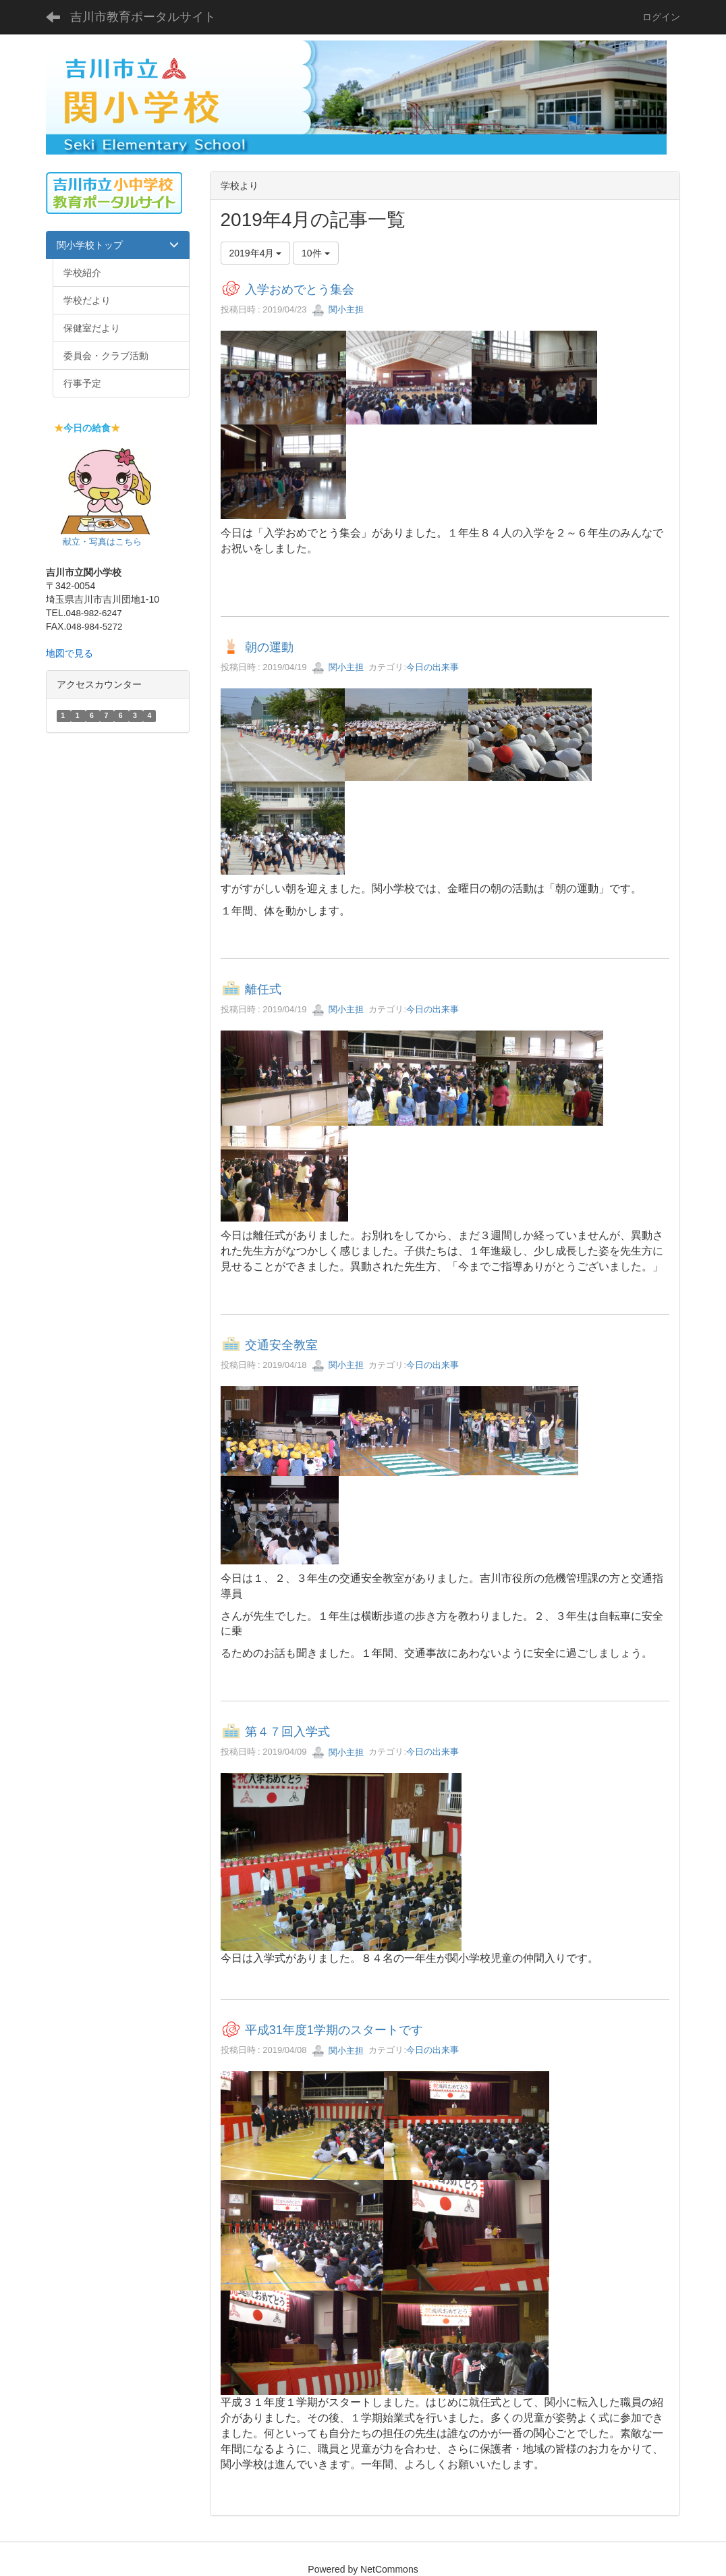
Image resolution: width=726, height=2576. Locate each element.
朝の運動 (269, 647)
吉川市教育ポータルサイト (143, 17)
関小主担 (338, 309)
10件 (315, 253)
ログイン (661, 16)
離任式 (263, 989)
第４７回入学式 (287, 1732)
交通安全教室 (281, 1345)
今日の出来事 (432, 667)
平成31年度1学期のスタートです (334, 2030)
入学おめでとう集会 (299, 289)
